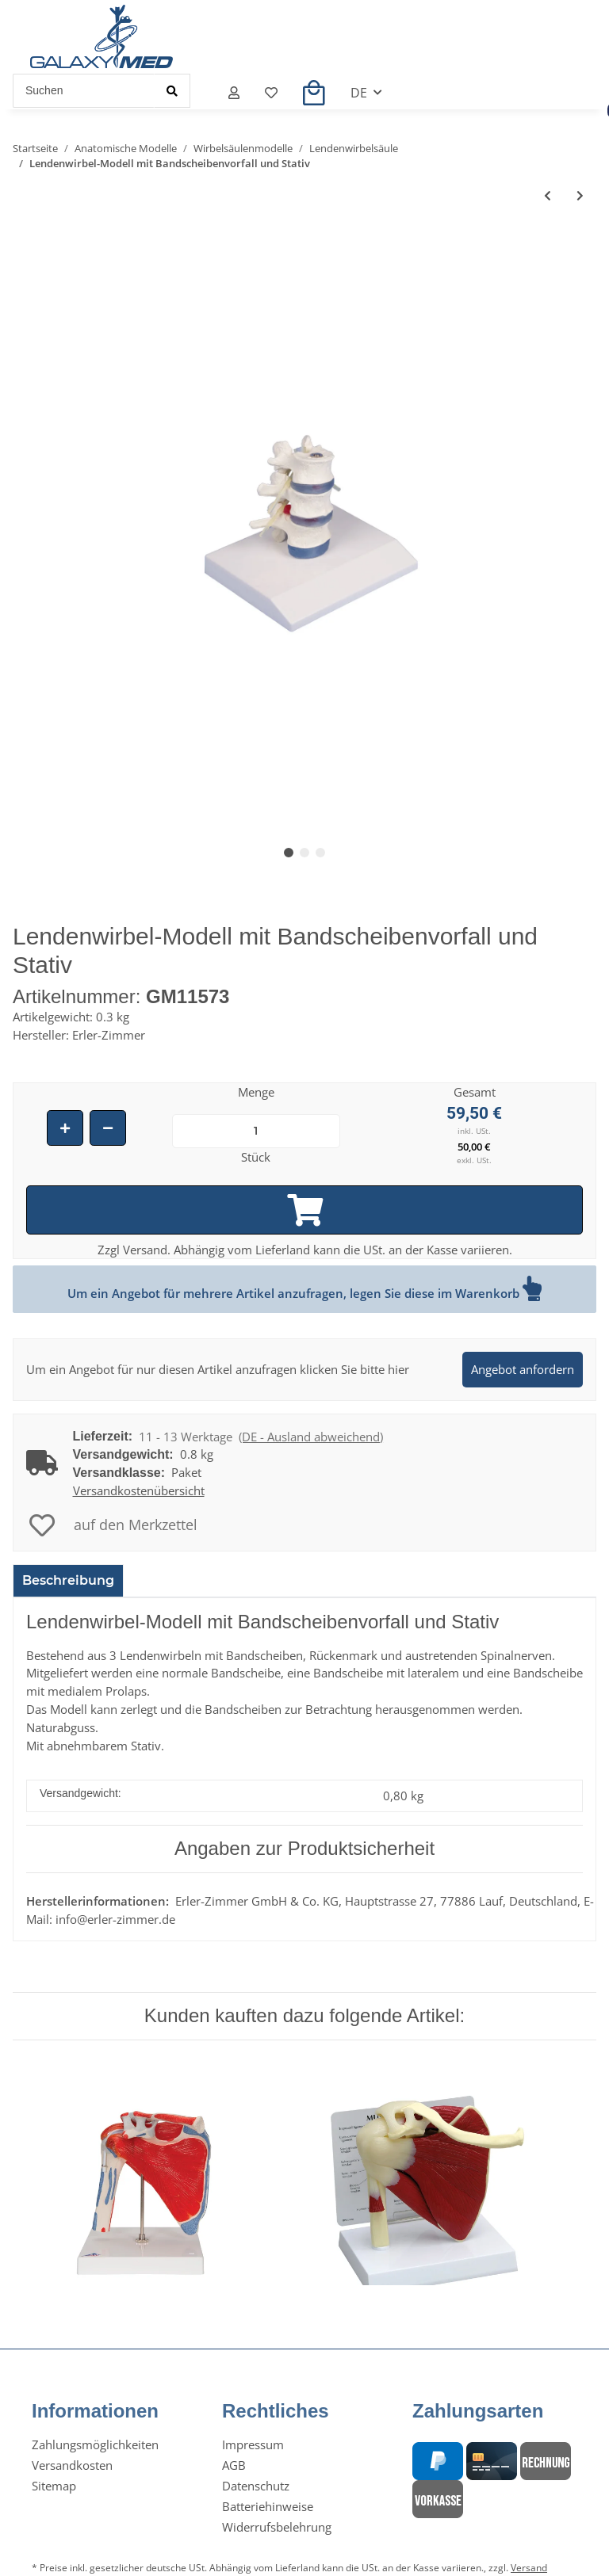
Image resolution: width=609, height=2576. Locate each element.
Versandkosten (72, 2465)
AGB (234, 2465)
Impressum (253, 2444)
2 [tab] (304, 852)
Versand (529, 2567)
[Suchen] (84, 91)
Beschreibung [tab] (68, 1580)
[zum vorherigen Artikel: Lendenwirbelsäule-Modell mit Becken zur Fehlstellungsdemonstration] (547, 195)
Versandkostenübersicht (139, 1490)
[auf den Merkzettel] (113, 1525)
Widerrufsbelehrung (276, 2527)
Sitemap (54, 2486)
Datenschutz (255, 2486)
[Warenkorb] (314, 93)
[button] (234, 93)
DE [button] (358, 92)
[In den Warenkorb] (304, 1210)
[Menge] (256, 1131)
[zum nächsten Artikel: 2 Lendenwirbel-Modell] (580, 195)
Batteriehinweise (267, 2506)
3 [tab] (320, 852)
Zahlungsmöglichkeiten (95, 2444)
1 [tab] (288, 852)
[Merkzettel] (271, 93)
